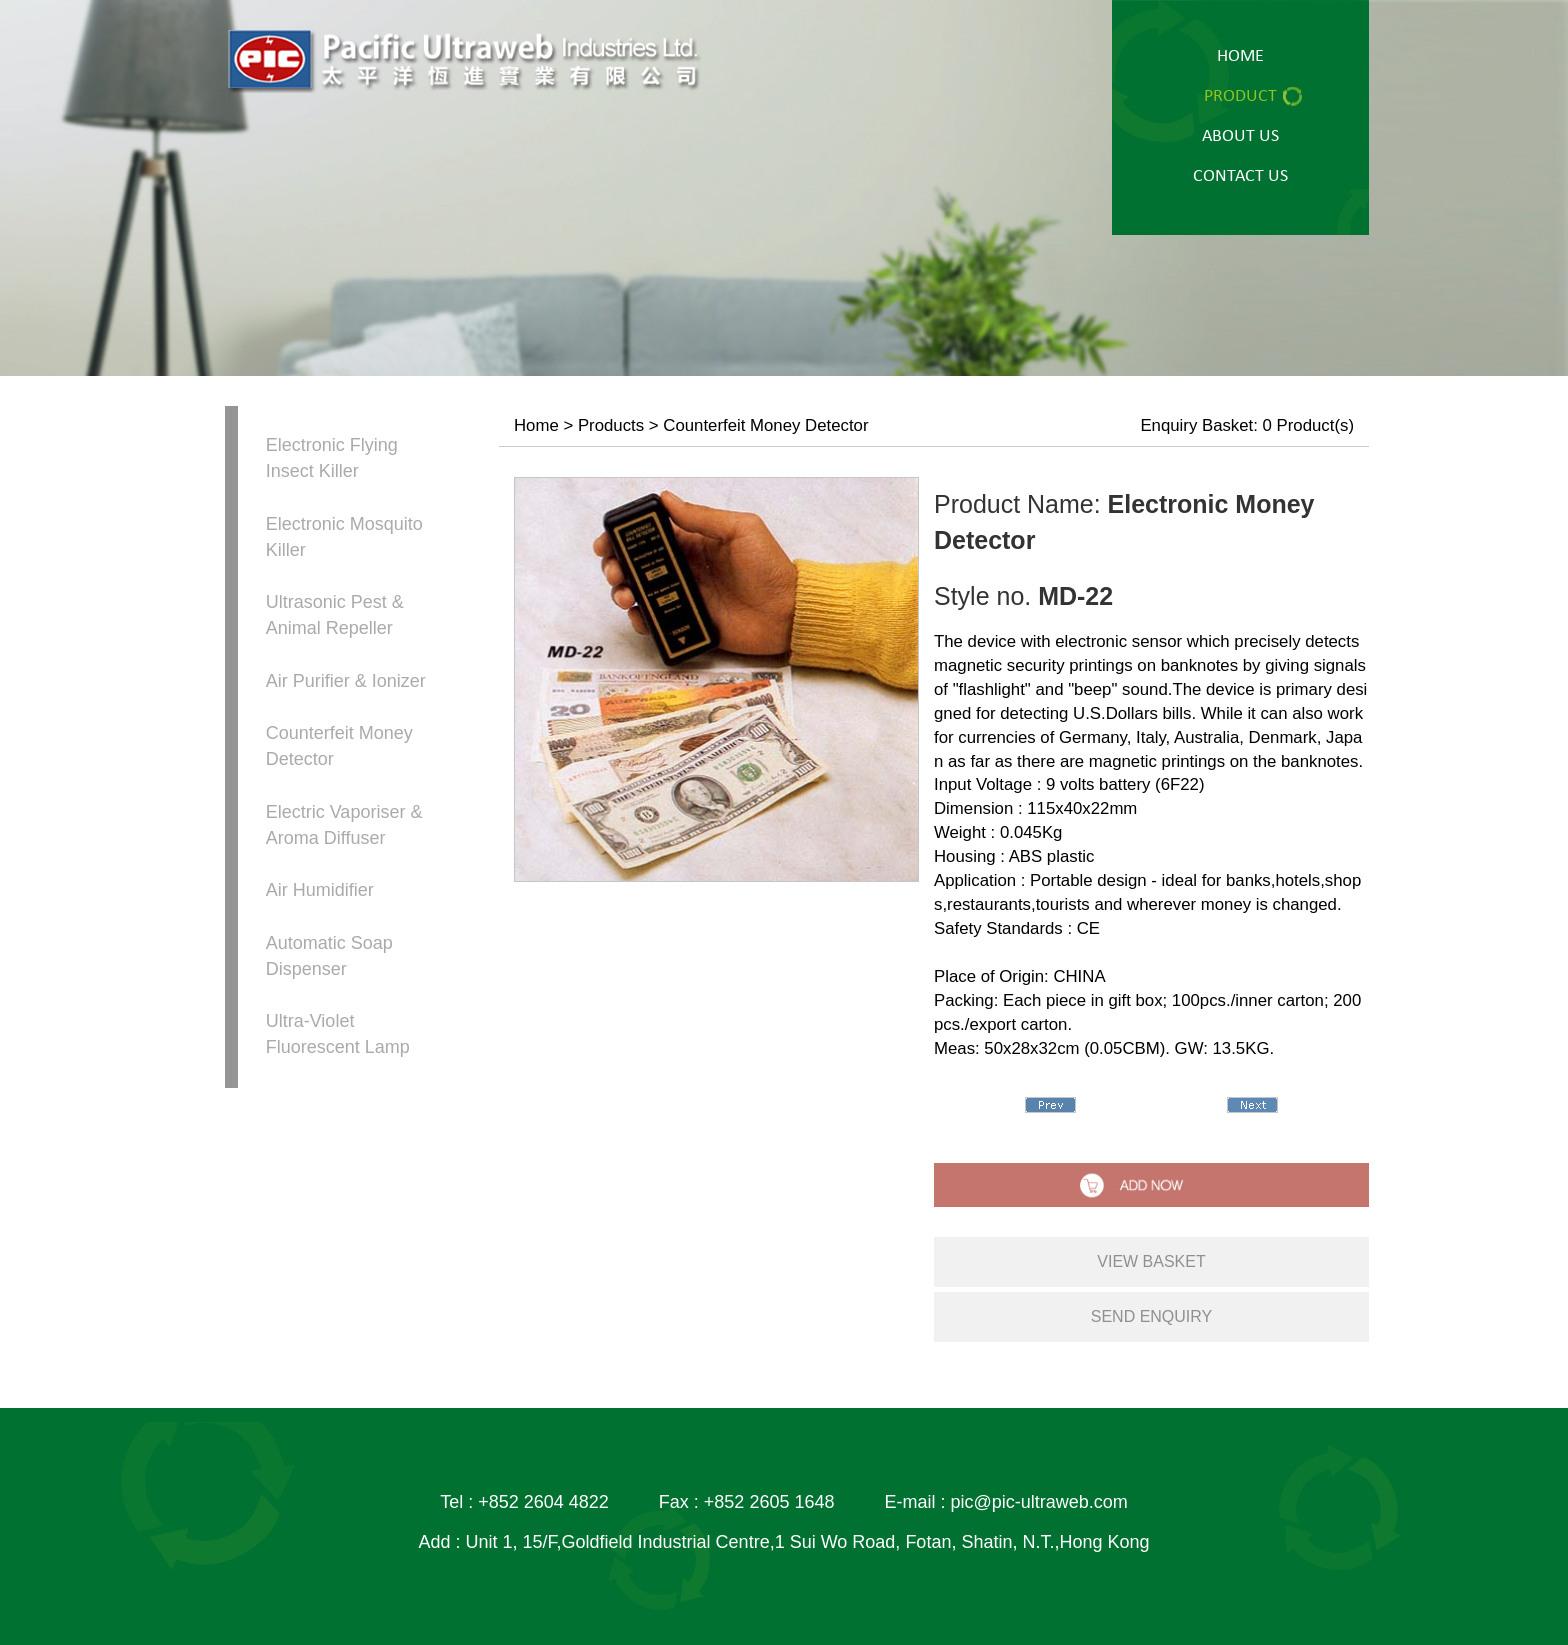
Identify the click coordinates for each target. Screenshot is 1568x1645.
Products (611, 425)
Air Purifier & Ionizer (346, 681)
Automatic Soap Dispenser (329, 956)
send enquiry (1152, 1316)
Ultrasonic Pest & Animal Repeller (335, 615)
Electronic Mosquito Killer (344, 537)
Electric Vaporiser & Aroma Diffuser (344, 825)
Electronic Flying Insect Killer (332, 458)
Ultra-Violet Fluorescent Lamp (338, 1034)
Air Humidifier (320, 890)
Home (536, 425)
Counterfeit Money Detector (339, 746)
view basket (1151, 1261)
